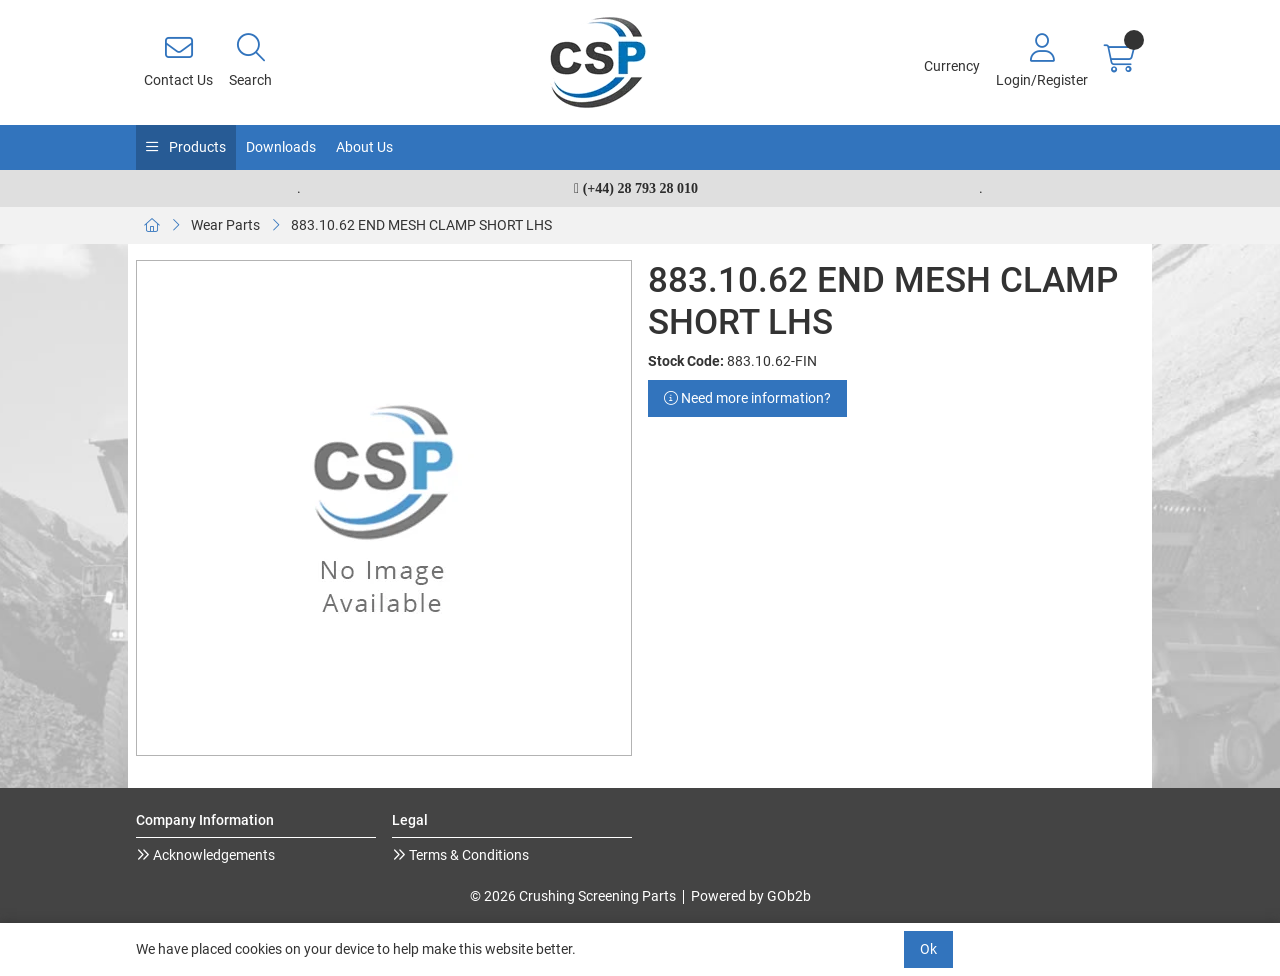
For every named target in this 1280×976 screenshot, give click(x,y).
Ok (928, 949)
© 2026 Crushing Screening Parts (573, 896)
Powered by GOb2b (751, 896)
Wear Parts (225, 225)
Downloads (281, 147)
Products (196, 147)
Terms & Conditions (467, 855)
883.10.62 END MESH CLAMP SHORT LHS (421, 225)
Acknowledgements (212, 855)
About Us (364, 147)
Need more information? (747, 398)
